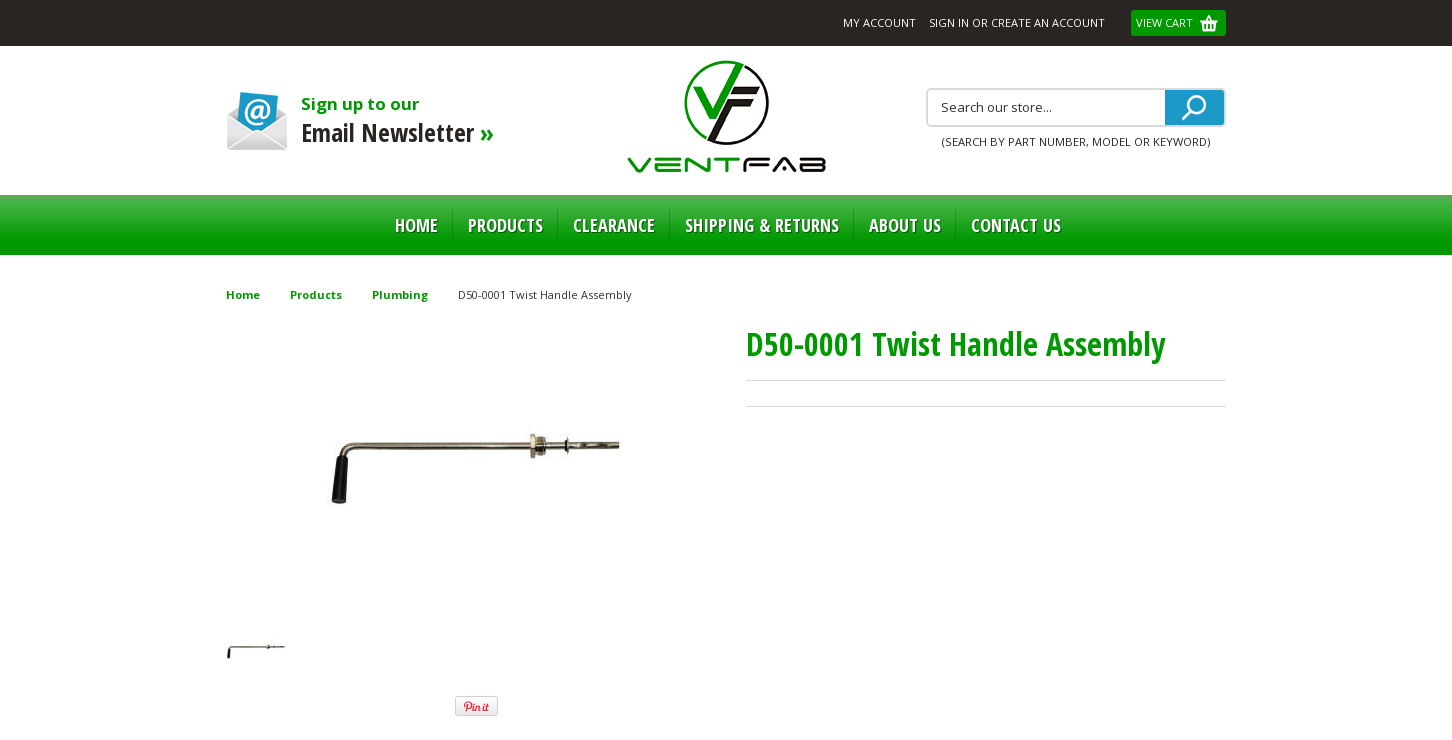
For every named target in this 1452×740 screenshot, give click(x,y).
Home (416, 225)
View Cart (1166, 22)
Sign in (949, 22)
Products (505, 225)
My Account (879, 22)
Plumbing (400, 294)
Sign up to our (413, 120)
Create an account (1048, 22)
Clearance (614, 225)
